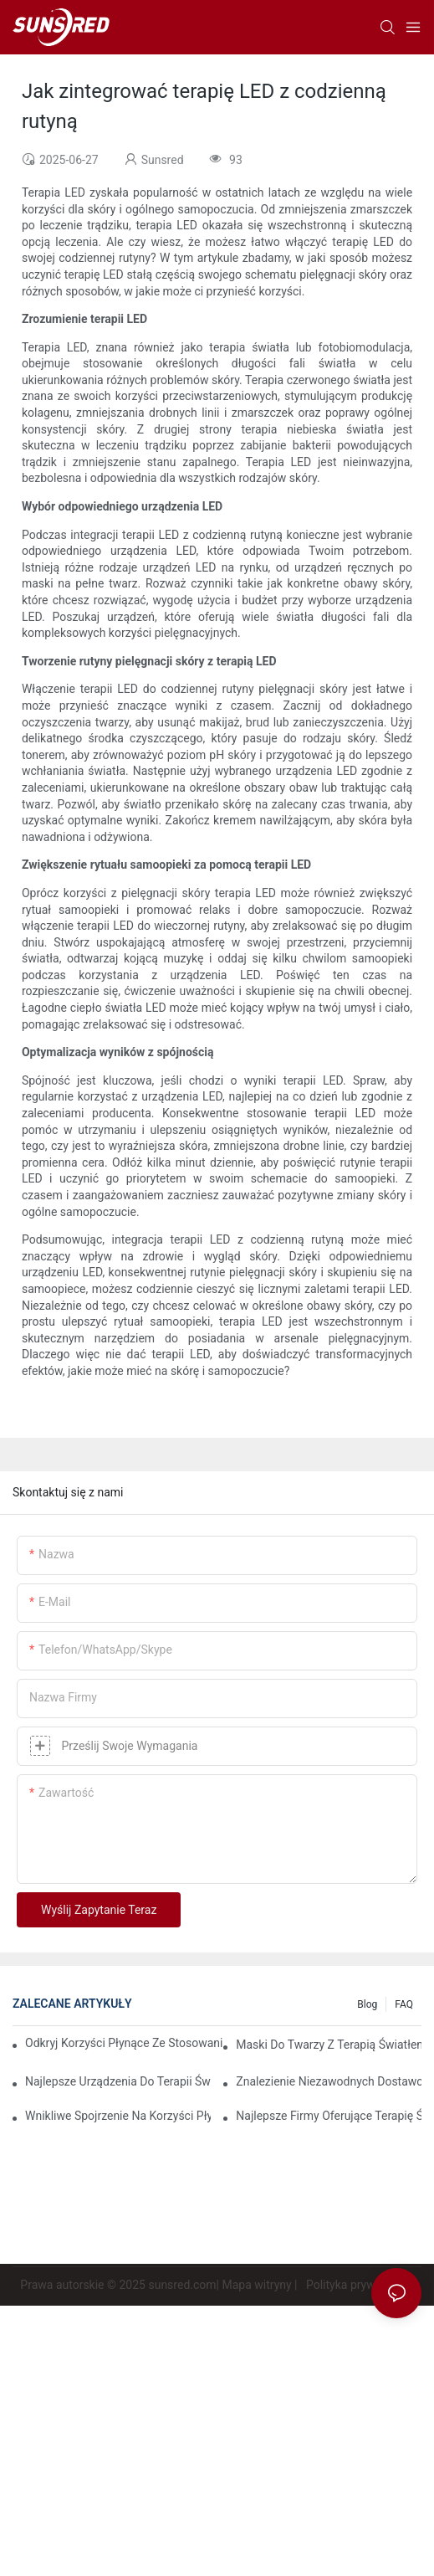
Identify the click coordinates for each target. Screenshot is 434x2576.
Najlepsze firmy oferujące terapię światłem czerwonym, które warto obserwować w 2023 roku (328, 2115)
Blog (367, 2004)
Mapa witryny (256, 2284)
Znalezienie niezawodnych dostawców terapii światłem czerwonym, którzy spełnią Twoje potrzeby (328, 2081)
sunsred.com (182, 2284)
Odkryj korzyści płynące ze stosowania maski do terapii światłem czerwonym (124, 2043)
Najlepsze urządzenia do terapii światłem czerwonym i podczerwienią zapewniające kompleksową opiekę (118, 2081)
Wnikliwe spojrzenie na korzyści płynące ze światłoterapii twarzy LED (118, 2115)
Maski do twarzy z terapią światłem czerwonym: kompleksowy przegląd (328, 2044)
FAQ (404, 2004)
